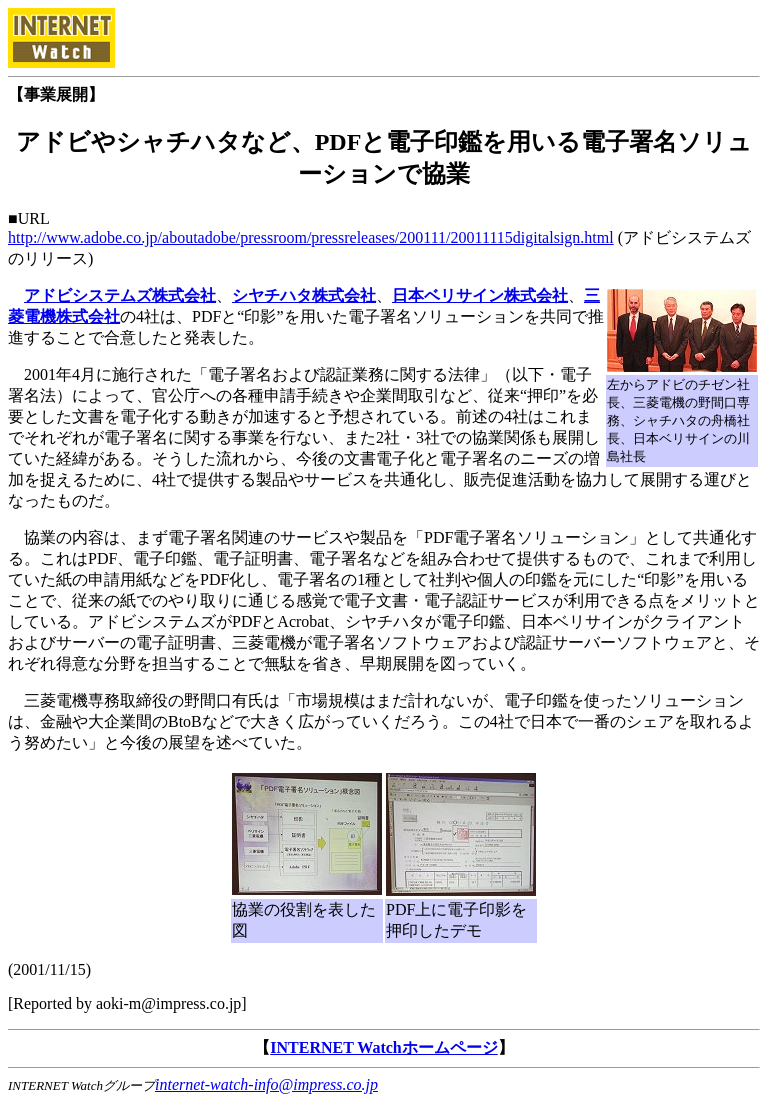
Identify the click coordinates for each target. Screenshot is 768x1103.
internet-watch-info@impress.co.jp (266, 1084)
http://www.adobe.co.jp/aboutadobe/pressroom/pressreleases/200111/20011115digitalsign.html (311, 237)
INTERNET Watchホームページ (383, 1047)
